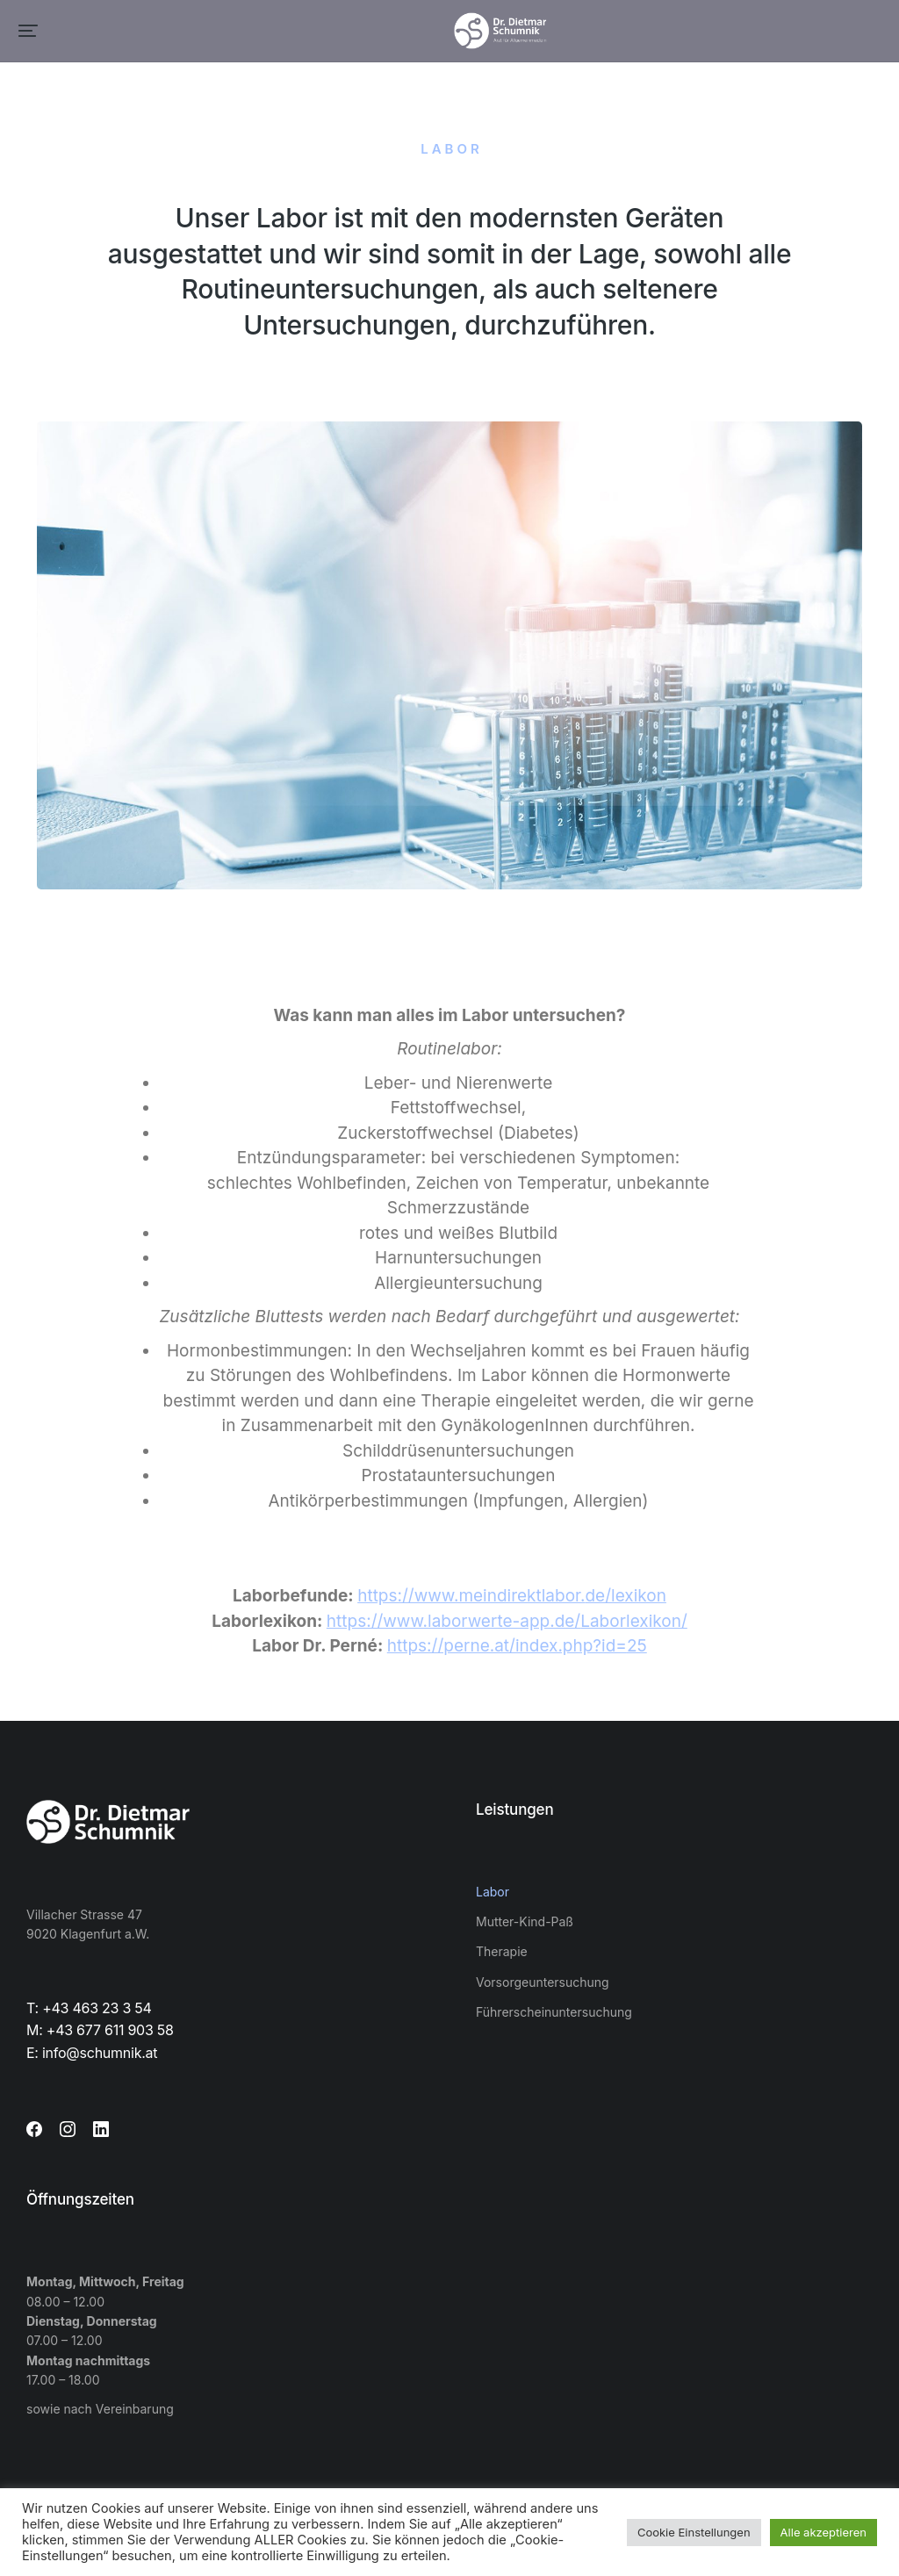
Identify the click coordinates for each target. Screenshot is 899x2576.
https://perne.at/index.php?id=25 (517, 1646)
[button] (28, 30)
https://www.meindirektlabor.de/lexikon (511, 1596)
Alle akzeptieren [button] (823, 2532)
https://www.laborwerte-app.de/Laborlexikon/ (507, 1621)
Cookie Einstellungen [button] (694, 2532)
